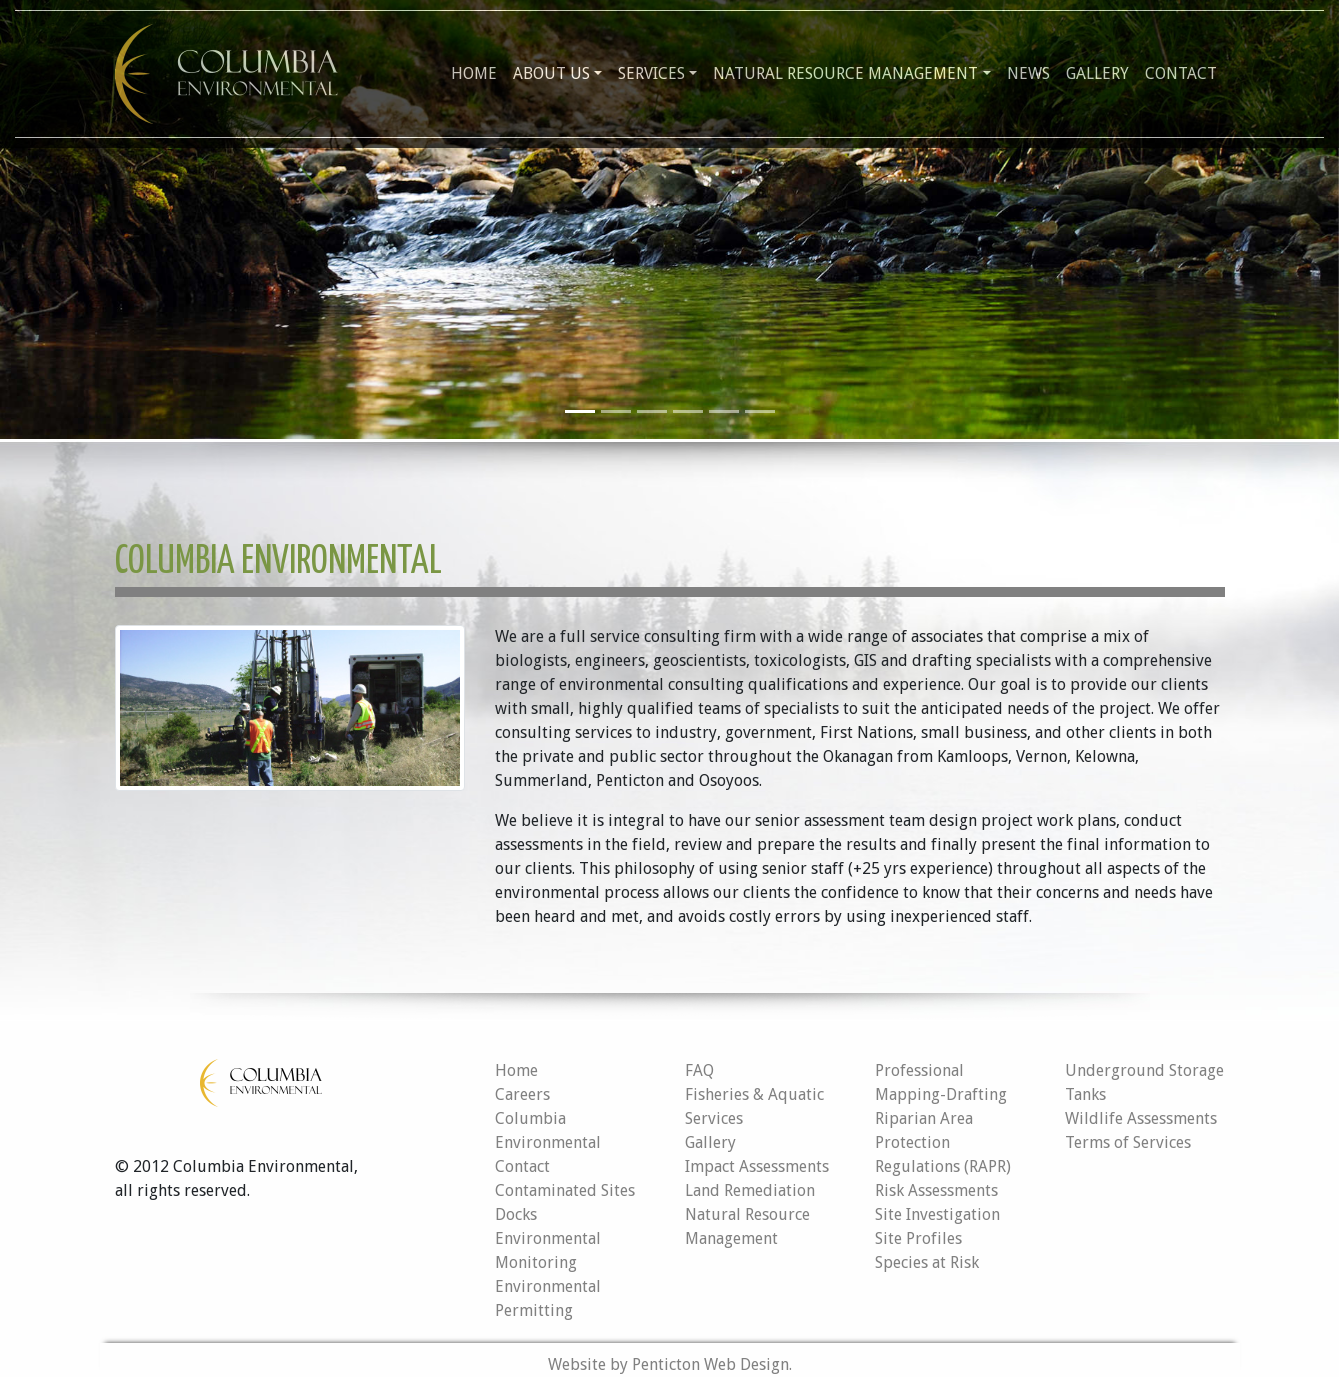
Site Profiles (918, 1238)
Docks (516, 1214)
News (1028, 73)
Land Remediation (750, 1190)
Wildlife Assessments (1141, 1118)
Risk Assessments (936, 1190)
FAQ (699, 1070)
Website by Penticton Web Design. (670, 1364)
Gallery (1097, 73)
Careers (522, 1094)
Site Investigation (937, 1214)
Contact (1181, 73)
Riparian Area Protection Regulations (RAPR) (943, 1142)
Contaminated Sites (565, 1190)
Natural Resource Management (845, 73)
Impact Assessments (757, 1166)
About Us (551, 73)
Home (474, 73)
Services (651, 73)
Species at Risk (927, 1262)
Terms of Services (1128, 1142)
